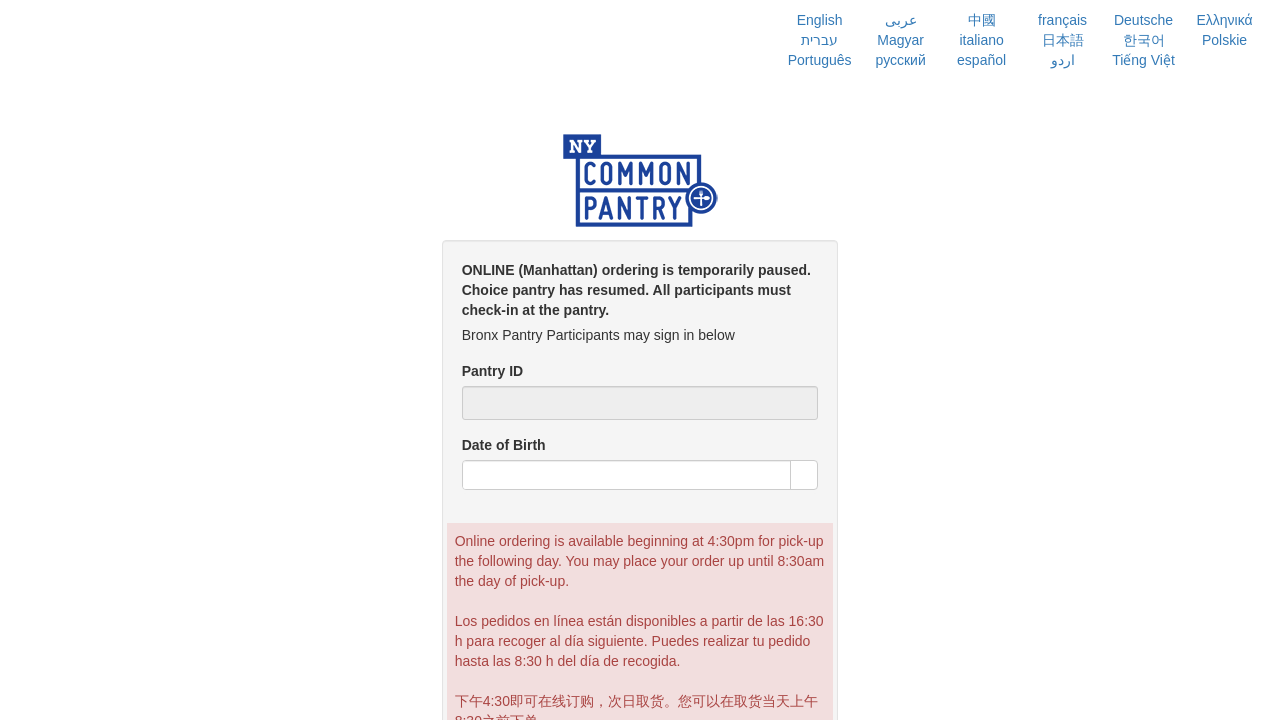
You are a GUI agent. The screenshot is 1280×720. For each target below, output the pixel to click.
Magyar (900, 40)
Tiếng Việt (1143, 60)
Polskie (1224, 40)
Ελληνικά (1224, 20)
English (820, 20)
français (1062, 20)
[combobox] (627, 475)
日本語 (1063, 40)
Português (820, 60)
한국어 (1144, 40)
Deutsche (1143, 20)
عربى (901, 20)
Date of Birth (504, 445)
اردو (1063, 60)
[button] (804, 475)
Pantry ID (492, 371)
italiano (981, 40)
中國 (982, 20)
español (981, 60)
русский (901, 60)
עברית (819, 40)
